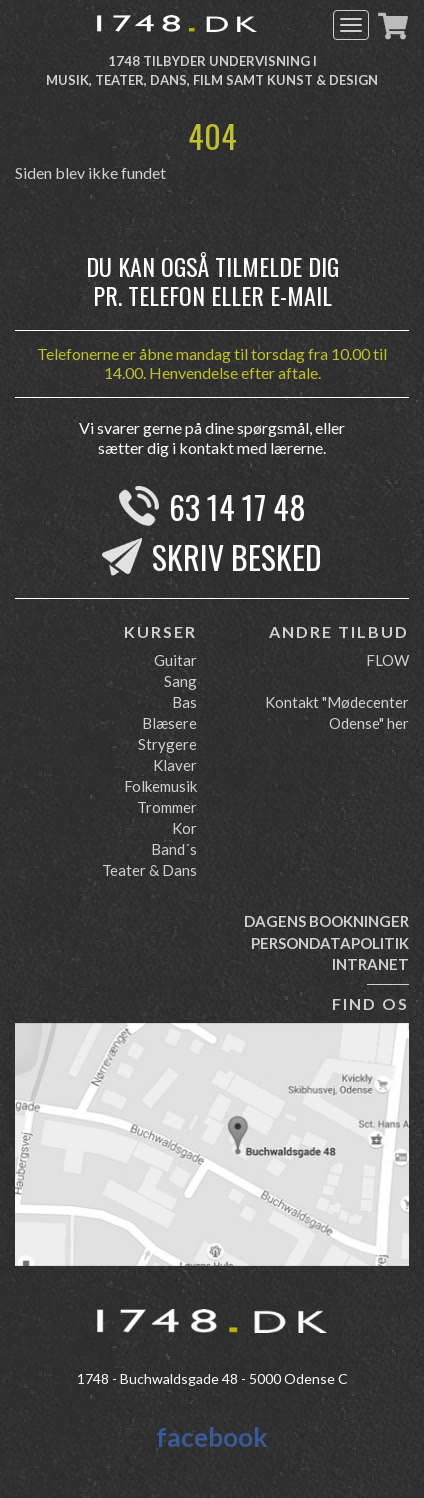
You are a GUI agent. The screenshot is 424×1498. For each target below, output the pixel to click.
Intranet (370, 964)
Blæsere (169, 723)
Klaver (175, 765)
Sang (180, 681)
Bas (184, 702)
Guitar (175, 660)
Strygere (167, 744)
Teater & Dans (149, 870)
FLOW (387, 660)
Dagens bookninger (326, 921)
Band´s (174, 849)
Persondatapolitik (330, 943)
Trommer (167, 807)
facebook (212, 1437)
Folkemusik (160, 786)
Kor (184, 828)
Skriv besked (237, 556)
